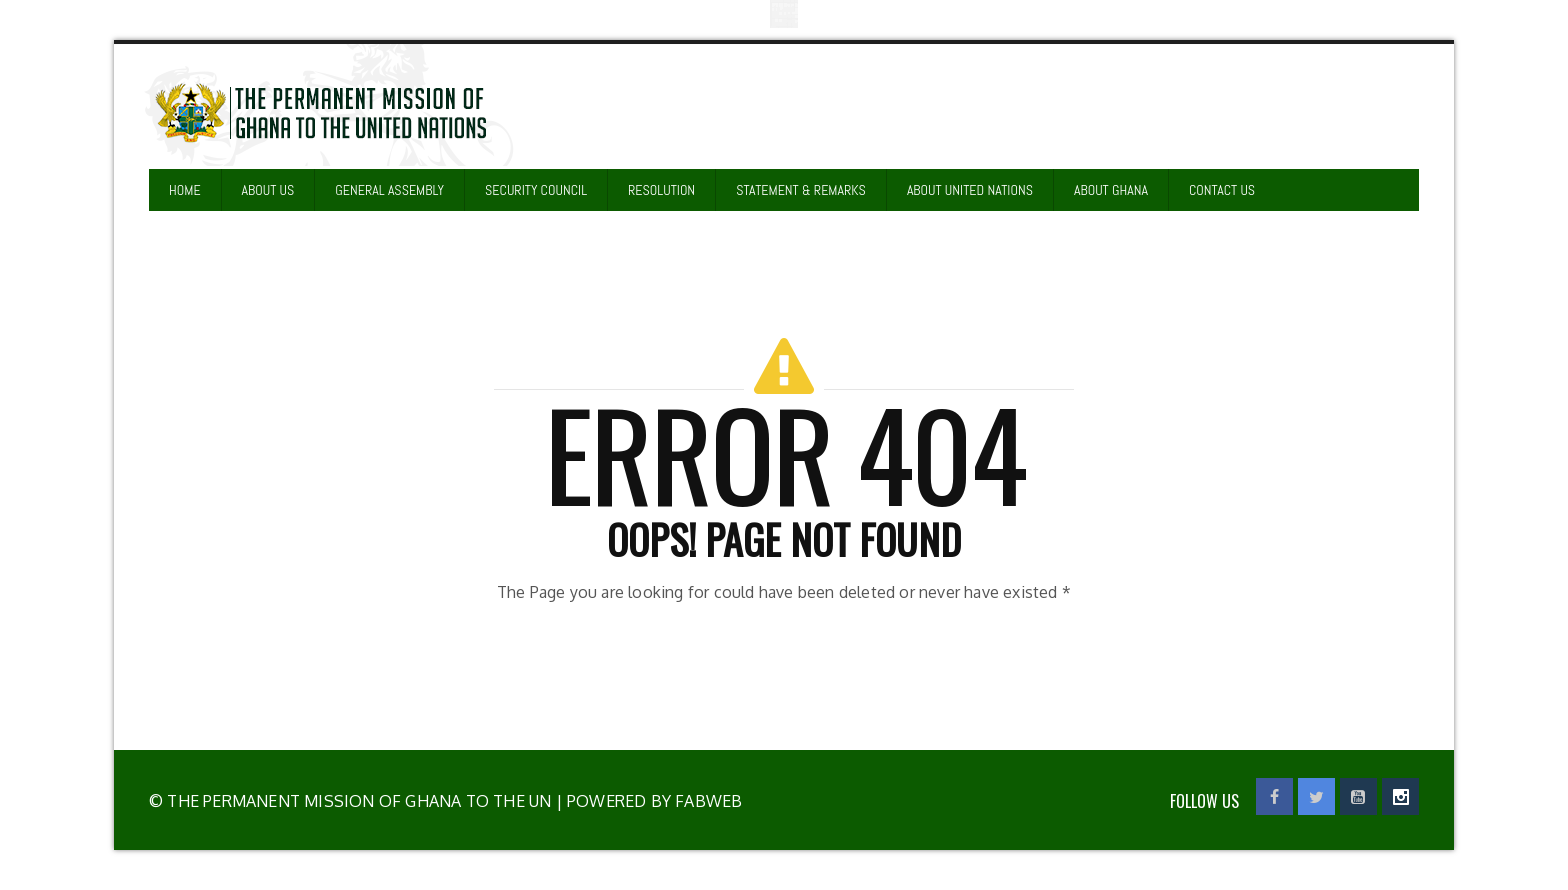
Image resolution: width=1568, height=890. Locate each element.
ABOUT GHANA (1111, 190)
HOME (185, 190)
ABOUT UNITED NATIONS (970, 190)
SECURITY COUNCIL (536, 190)
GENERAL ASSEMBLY (389, 190)
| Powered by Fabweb (646, 801)
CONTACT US (1222, 190)
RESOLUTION (661, 190)
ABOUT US (268, 190)
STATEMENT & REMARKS (801, 190)
